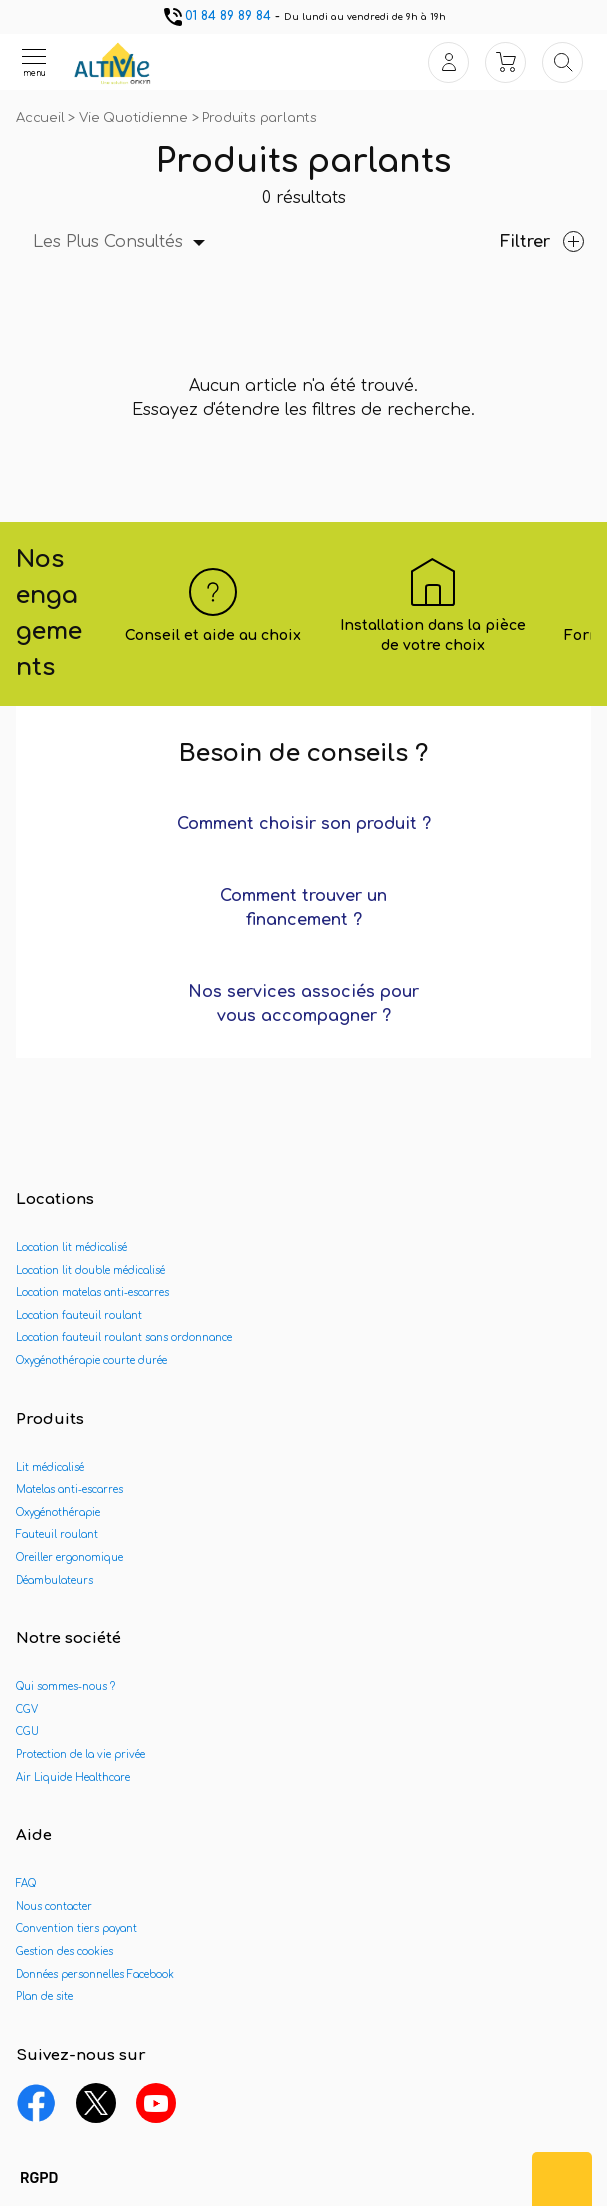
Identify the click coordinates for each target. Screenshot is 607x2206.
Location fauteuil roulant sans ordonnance (124, 1337)
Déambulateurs (54, 1580)
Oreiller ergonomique (69, 1557)
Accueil (42, 118)
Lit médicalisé (50, 1467)
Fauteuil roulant (57, 1534)
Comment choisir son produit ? (304, 824)
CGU (27, 1731)
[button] (39, 2179)
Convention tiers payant (76, 1928)
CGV (27, 1709)
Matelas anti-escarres (69, 1489)
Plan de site (44, 1996)
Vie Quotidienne (135, 118)
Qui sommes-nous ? (65, 1686)
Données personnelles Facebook (95, 1974)
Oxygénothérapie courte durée (91, 1360)
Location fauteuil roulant (79, 1315)
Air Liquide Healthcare (73, 1777)
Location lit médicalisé (71, 1247)
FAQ (26, 1883)
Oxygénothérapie (58, 1512)
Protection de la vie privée (80, 1754)
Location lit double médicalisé (90, 1270)
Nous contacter (54, 1906)
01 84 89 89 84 (216, 16)
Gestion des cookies (64, 1951)
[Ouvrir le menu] (34, 62)
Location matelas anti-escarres (92, 1292)
